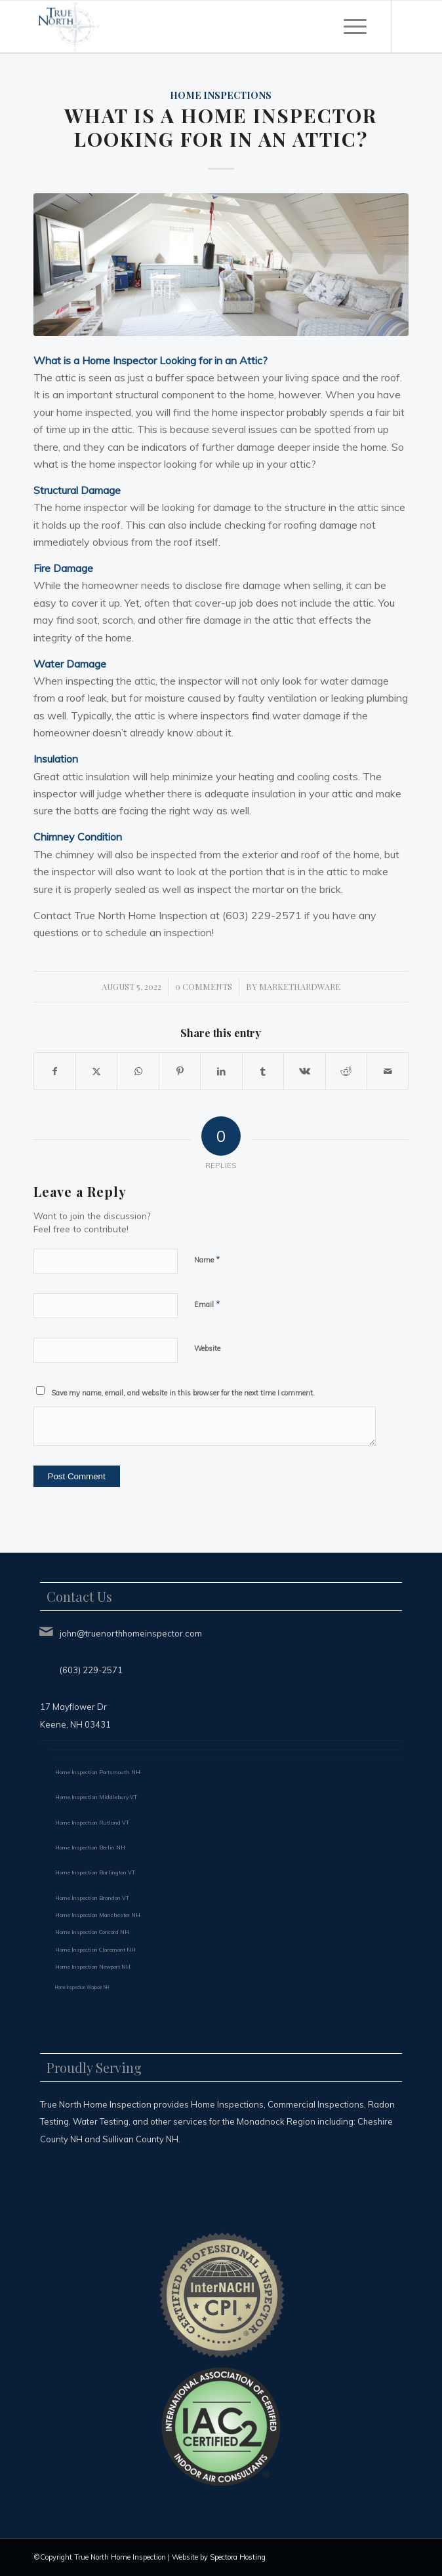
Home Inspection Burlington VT (95, 1872)
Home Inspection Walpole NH (82, 1987)
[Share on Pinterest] (179, 1071)
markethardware (299, 986)
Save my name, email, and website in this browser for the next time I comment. (183, 1392)
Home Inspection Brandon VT (92, 1898)
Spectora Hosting (238, 2557)
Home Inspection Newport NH (93, 1966)
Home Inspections (220, 95)
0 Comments (203, 986)
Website (207, 1348)
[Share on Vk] (304, 1071)
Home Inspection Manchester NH (97, 1915)
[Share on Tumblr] (263, 1071)
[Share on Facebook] (54, 1071)
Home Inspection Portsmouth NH (97, 1772)
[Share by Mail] (388, 1071)
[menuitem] (355, 26)
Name (207, 1259)
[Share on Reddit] (346, 1071)
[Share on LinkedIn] (221, 1071)
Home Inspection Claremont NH (95, 1949)
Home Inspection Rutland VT (92, 1822)
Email (207, 1303)
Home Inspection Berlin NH (90, 1847)
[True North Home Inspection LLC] (183, 26)
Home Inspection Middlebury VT (96, 1797)
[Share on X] (96, 1071)
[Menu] (355, 26)
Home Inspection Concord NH (92, 1932)
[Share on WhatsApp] (137, 1071)
